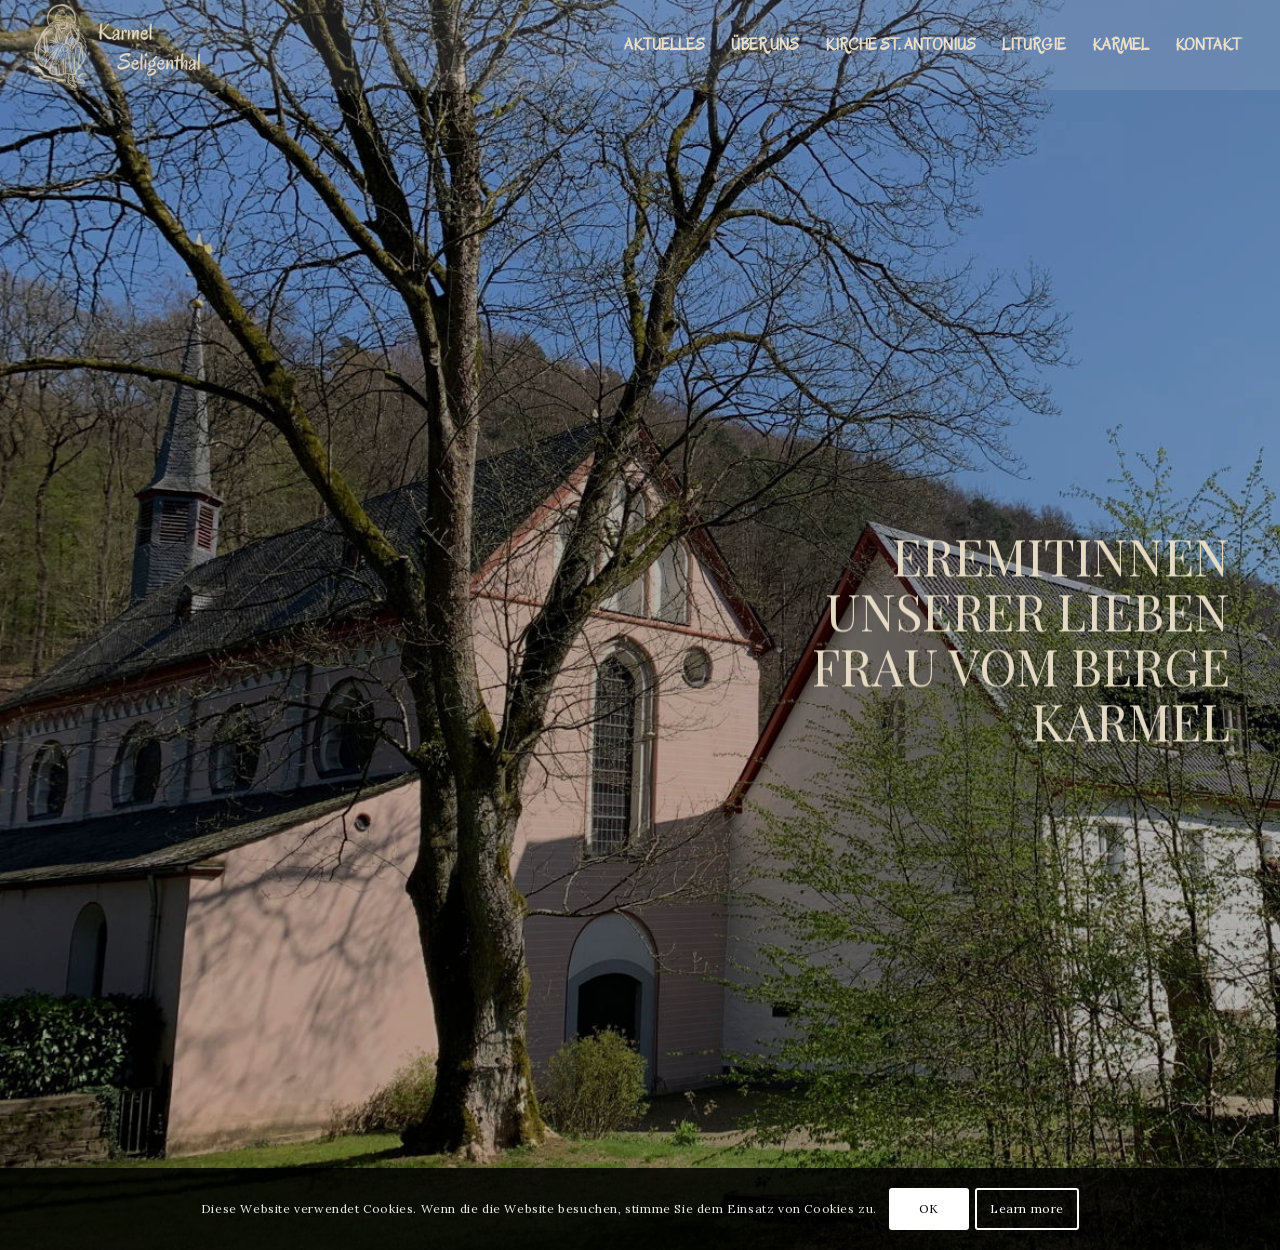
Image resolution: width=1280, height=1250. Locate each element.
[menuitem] (664, 45)
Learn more (1027, 1208)
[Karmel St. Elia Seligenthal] (124, 45)
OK (929, 1208)
